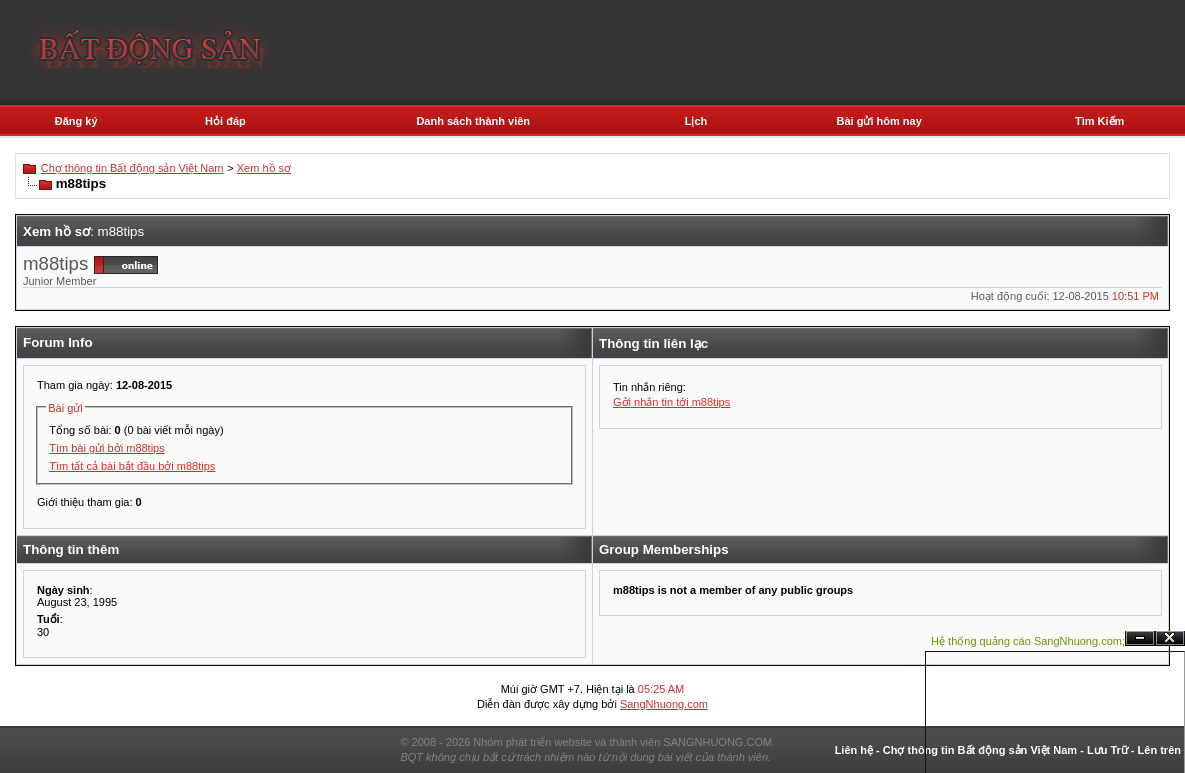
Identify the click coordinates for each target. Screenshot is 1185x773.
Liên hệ (854, 750)
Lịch (696, 121)
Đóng (1170, 638)
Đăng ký (76, 121)
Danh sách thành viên (473, 121)
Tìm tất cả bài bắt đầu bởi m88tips (132, 466)
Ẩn (1140, 638)
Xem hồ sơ (264, 168)
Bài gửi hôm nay (879, 121)
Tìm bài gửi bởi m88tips (106, 448)
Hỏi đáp (225, 121)
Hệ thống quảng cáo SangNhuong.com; (1028, 641)
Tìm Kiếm (1099, 121)
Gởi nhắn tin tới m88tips (671, 402)
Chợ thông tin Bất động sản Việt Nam (132, 168)
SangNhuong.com (664, 704)
